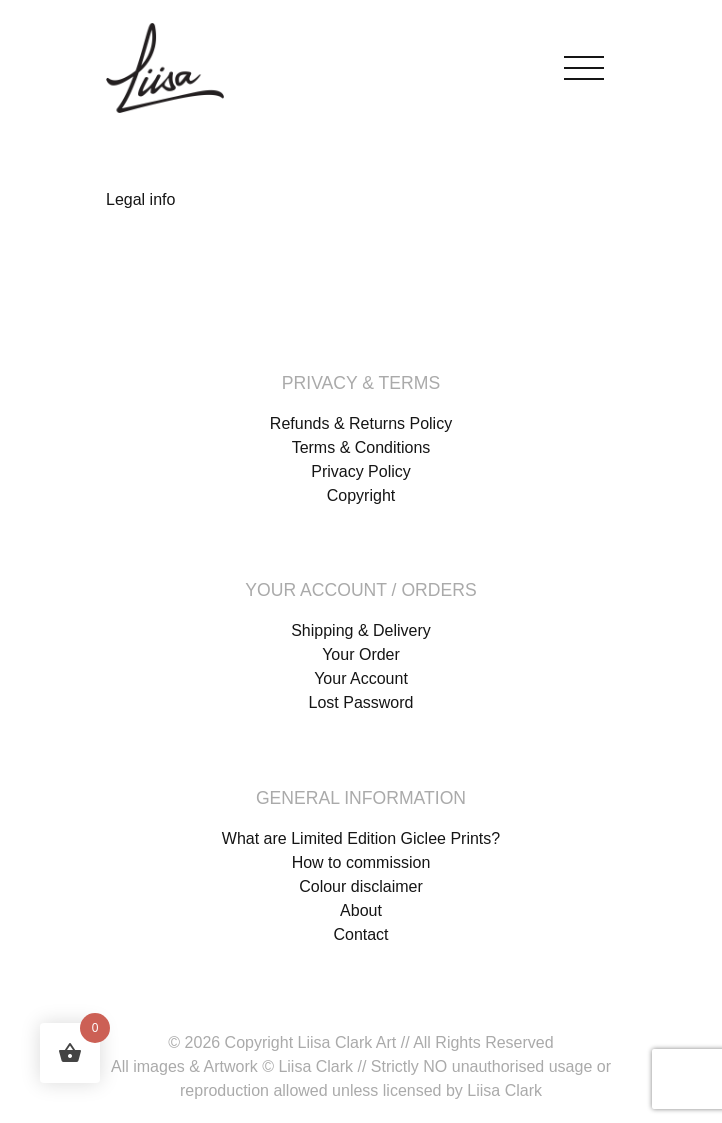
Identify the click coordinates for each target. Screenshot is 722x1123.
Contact (360, 934)
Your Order (361, 654)
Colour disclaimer (361, 886)
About (361, 910)
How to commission (361, 862)
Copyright (361, 495)
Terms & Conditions (361, 447)
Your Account (361, 678)
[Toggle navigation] (584, 63)
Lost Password (361, 702)
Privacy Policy (361, 471)
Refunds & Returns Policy (361, 423)
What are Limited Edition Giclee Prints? (361, 838)
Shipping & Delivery (361, 630)
